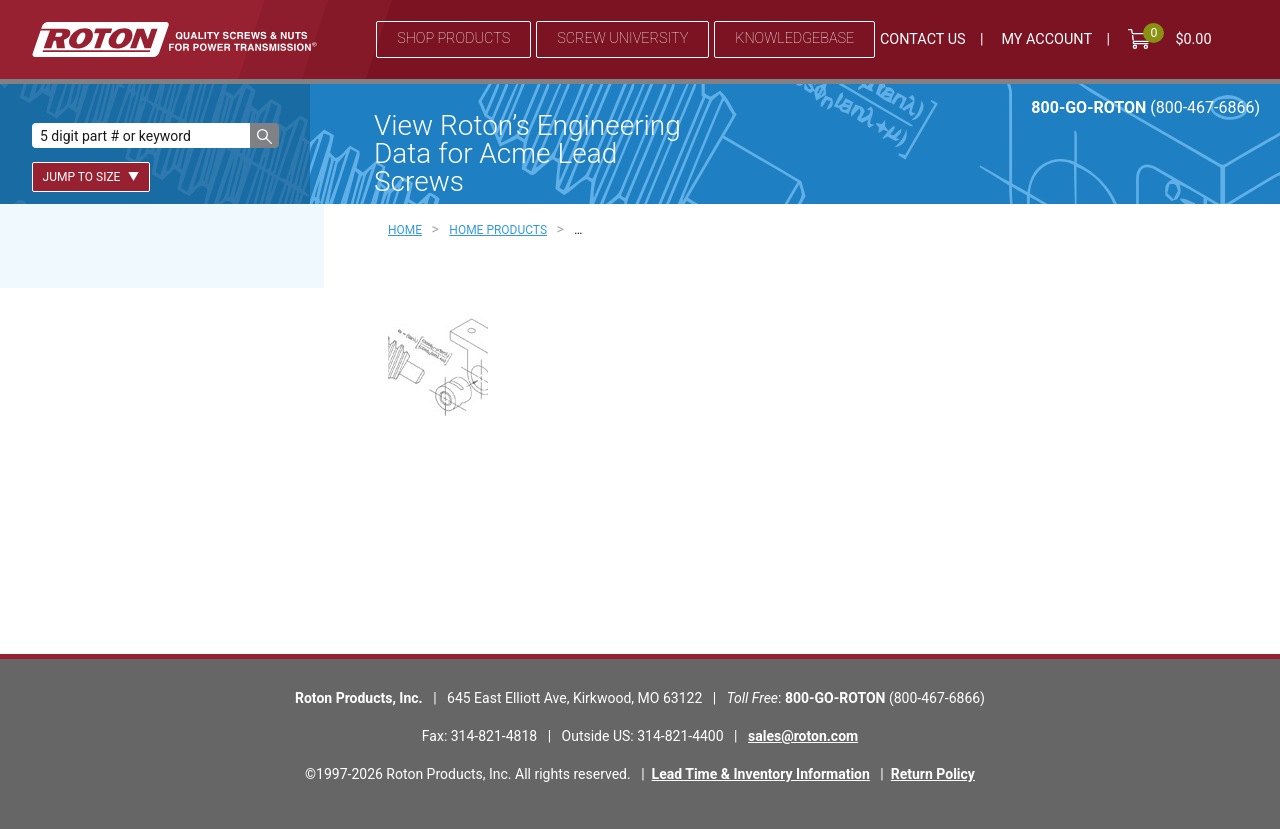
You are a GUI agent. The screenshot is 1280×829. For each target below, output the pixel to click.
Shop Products (453, 38)
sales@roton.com (803, 736)
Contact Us (923, 39)
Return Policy (933, 774)
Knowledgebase (794, 38)
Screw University (622, 38)
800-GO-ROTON (1145, 107)
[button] (264, 135)
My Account (1046, 39)
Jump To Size (91, 177)
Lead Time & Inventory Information (761, 774)
